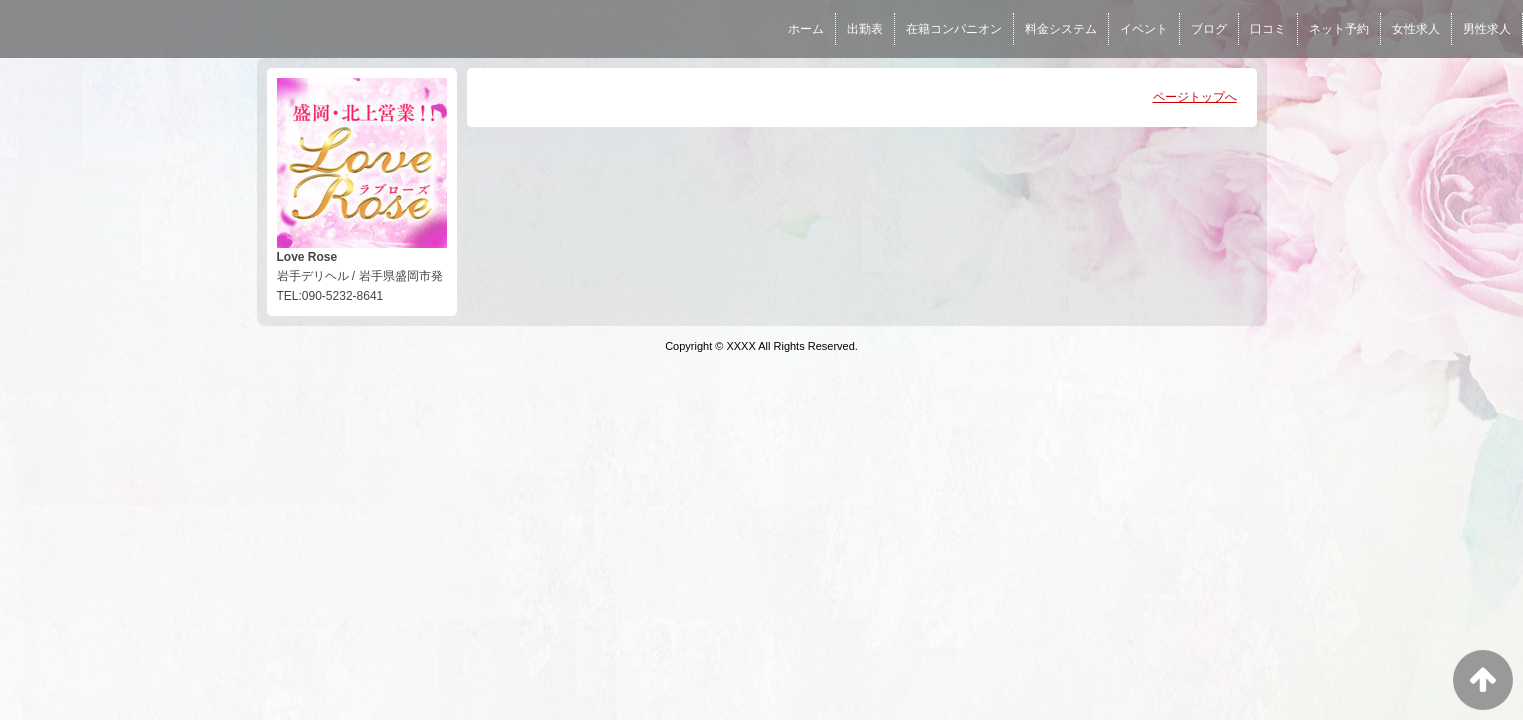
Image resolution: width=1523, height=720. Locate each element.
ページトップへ (1195, 97)
